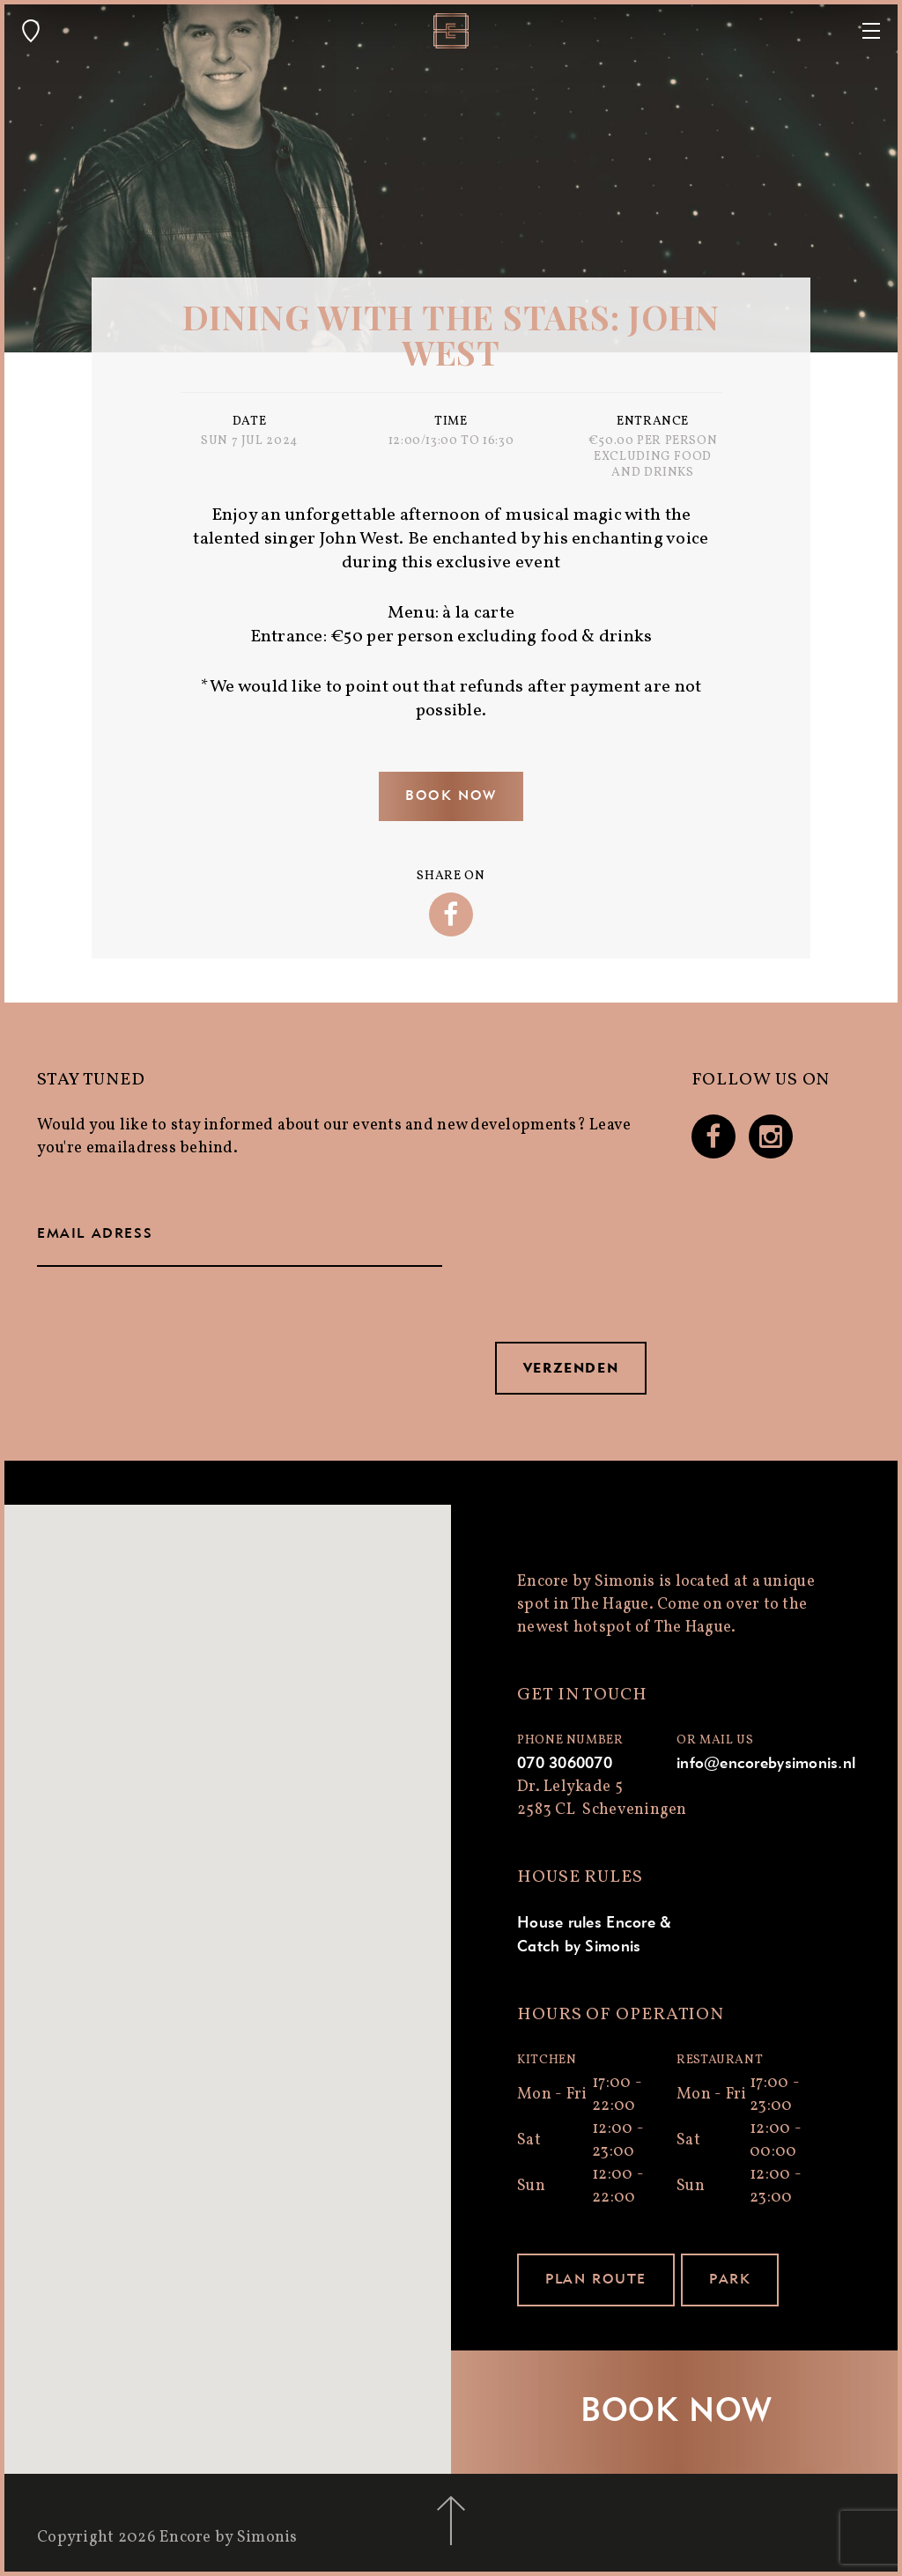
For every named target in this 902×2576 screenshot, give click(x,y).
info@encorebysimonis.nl (765, 1764)
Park (729, 2280)
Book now (451, 796)
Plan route (596, 2280)
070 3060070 (564, 1764)
